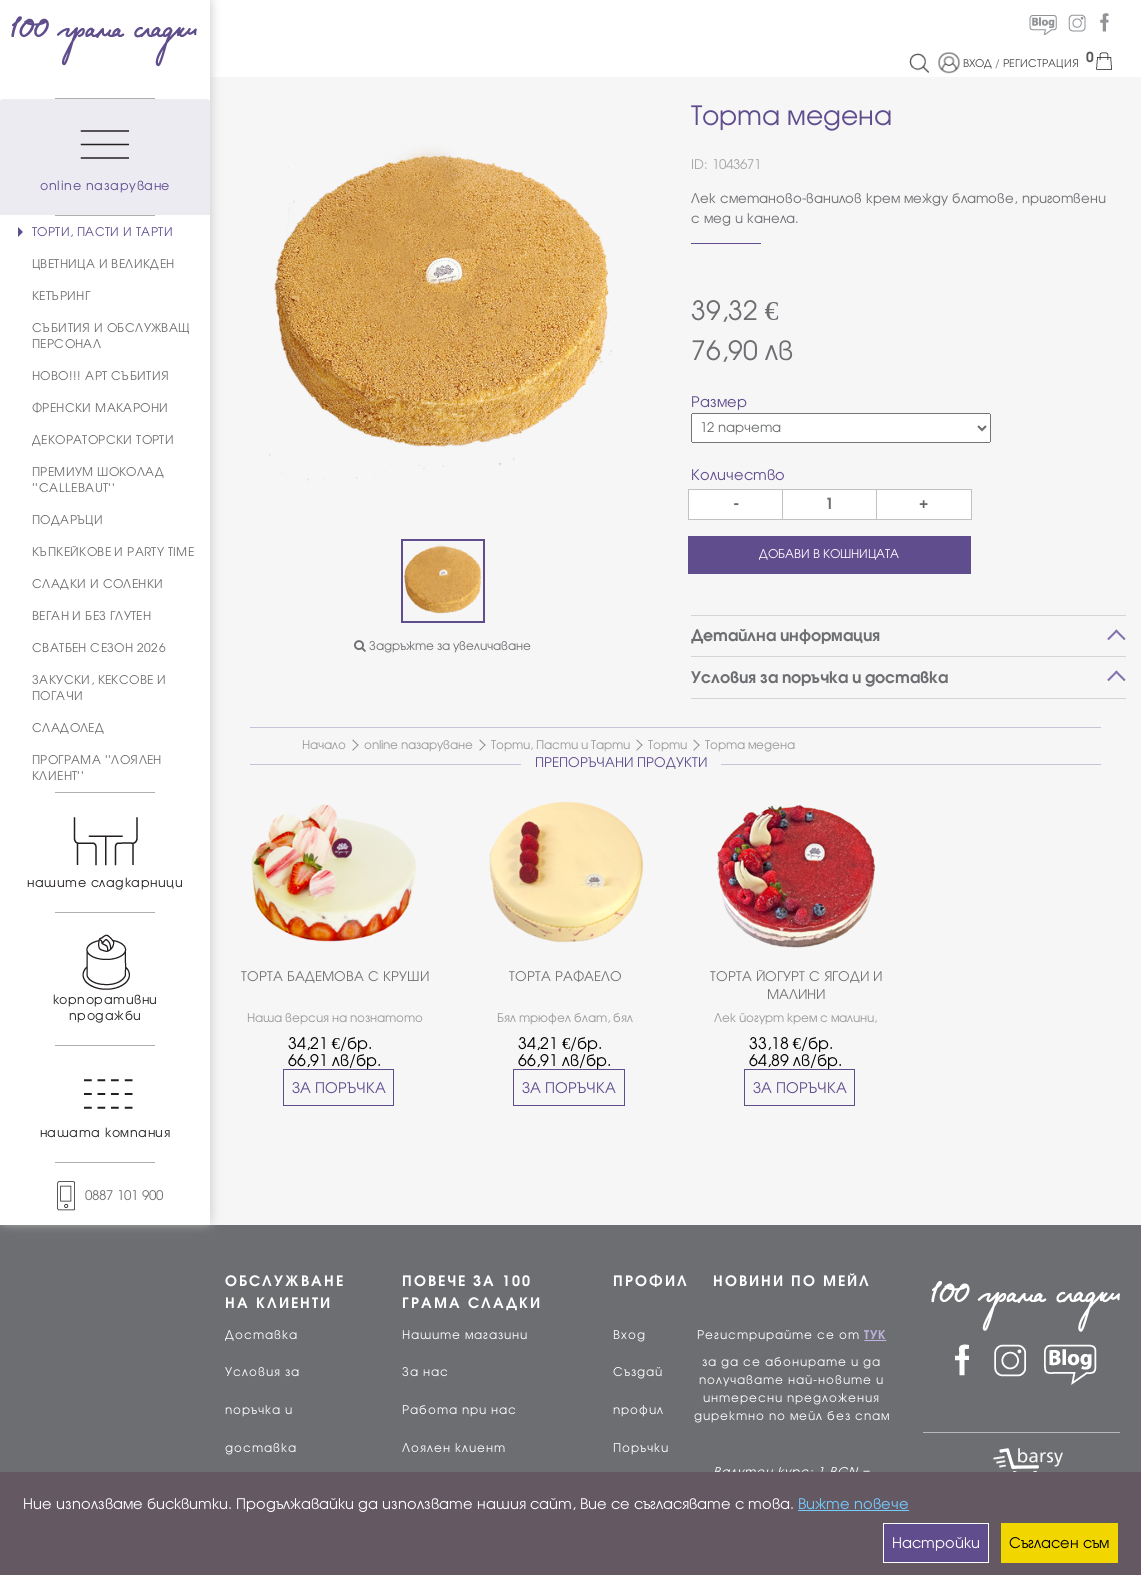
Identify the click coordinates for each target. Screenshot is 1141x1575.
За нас (425, 1372)
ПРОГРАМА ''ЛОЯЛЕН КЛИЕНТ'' (97, 768)
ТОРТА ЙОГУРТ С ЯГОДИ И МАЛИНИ (796, 985)
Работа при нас (459, 1410)
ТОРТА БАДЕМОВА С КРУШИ (335, 976)
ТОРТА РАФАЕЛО (565, 976)
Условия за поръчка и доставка (262, 1410)
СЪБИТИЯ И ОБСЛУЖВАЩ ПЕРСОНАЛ (111, 336)
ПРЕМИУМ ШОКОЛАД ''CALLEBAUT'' (98, 480)
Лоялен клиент (454, 1448)
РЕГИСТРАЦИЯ (1041, 63)
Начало (324, 745)
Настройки (936, 1543)
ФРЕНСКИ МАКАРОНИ (100, 408)
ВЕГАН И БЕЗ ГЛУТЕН (91, 616)
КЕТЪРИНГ (61, 296)
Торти (667, 745)
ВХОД (977, 63)
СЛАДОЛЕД (68, 728)
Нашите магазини (465, 1335)
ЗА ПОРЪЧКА (339, 1088)
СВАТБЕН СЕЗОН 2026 (99, 648)
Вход (629, 1335)
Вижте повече (853, 1504)
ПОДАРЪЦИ (67, 520)
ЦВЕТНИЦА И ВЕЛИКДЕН (103, 264)
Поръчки (641, 1448)
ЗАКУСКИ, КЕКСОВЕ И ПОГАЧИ (99, 688)
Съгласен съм (1059, 1543)
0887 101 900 (105, 1195)
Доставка (261, 1335)
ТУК (875, 1335)
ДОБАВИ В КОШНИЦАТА (829, 554)
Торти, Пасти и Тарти (560, 745)
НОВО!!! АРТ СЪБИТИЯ (101, 376)
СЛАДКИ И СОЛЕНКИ (97, 584)
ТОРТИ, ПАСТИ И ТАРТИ (102, 232)
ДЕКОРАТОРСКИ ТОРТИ (103, 440)
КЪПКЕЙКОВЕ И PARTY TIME (113, 552)
